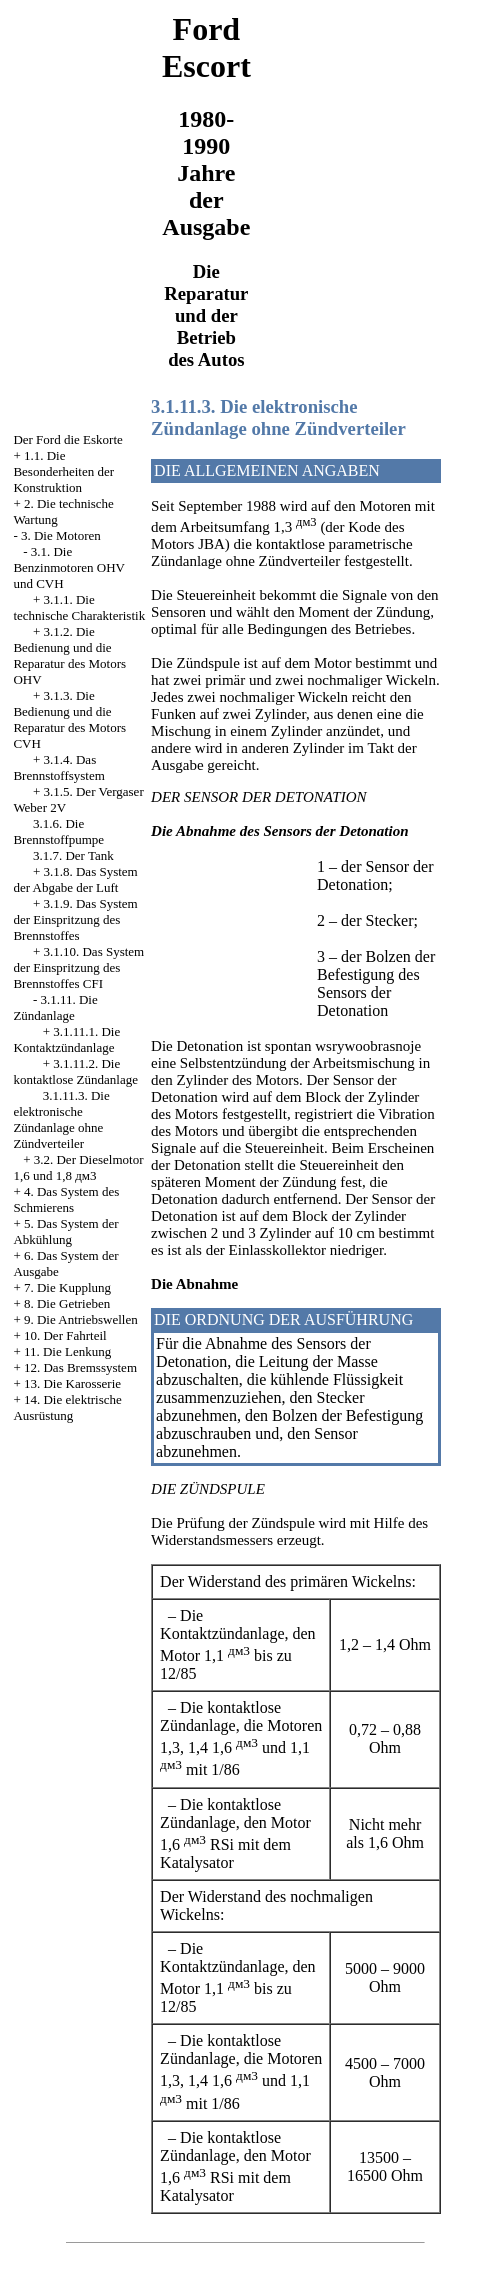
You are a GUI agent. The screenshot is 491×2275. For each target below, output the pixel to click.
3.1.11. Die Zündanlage (55, 1007)
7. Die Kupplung (67, 1287)
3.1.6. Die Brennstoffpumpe (58, 831)
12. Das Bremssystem (80, 1367)
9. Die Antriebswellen (81, 1319)
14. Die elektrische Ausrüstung (67, 1407)
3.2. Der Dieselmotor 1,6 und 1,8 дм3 (78, 1167)
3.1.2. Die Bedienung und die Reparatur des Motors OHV (69, 655)
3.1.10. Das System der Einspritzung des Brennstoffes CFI (78, 967)
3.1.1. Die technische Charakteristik (79, 607)
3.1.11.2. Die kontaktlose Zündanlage (75, 1071)
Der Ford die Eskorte (67, 439)
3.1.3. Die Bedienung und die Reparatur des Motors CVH (69, 719)
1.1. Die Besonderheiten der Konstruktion (63, 471)
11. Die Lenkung (67, 1351)
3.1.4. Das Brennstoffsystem (58, 767)
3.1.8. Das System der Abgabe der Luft (75, 879)
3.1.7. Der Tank (73, 855)
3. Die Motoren (61, 535)
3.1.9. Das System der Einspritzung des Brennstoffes (75, 919)
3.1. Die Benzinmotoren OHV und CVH (68, 567)
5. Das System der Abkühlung (65, 1231)
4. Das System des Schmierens (66, 1199)
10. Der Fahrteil (65, 1335)
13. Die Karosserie (72, 1383)
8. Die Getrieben (67, 1303)
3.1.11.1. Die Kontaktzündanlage (66, 1039)
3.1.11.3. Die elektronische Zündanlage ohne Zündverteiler (61, 1119)
